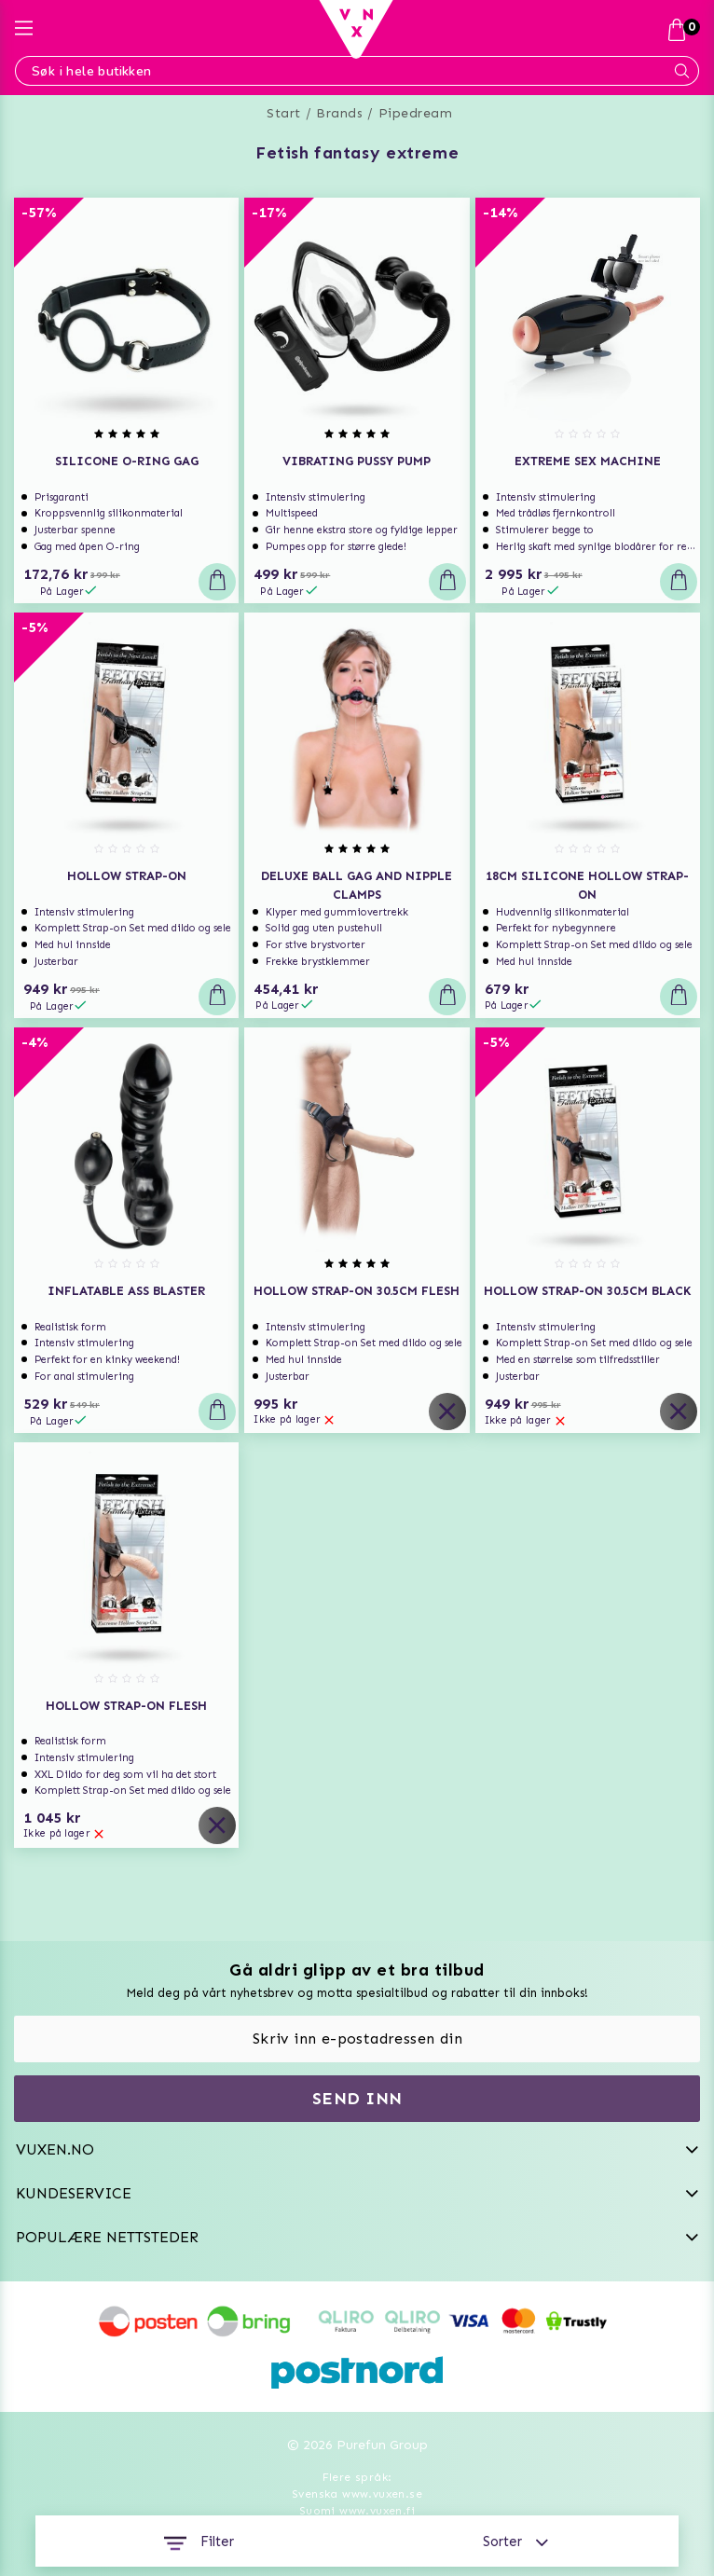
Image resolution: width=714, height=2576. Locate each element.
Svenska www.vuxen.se (357, 2493)
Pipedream (415, 113)
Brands (339, 113)
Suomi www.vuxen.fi (357, 2510)
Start (284, 113)
